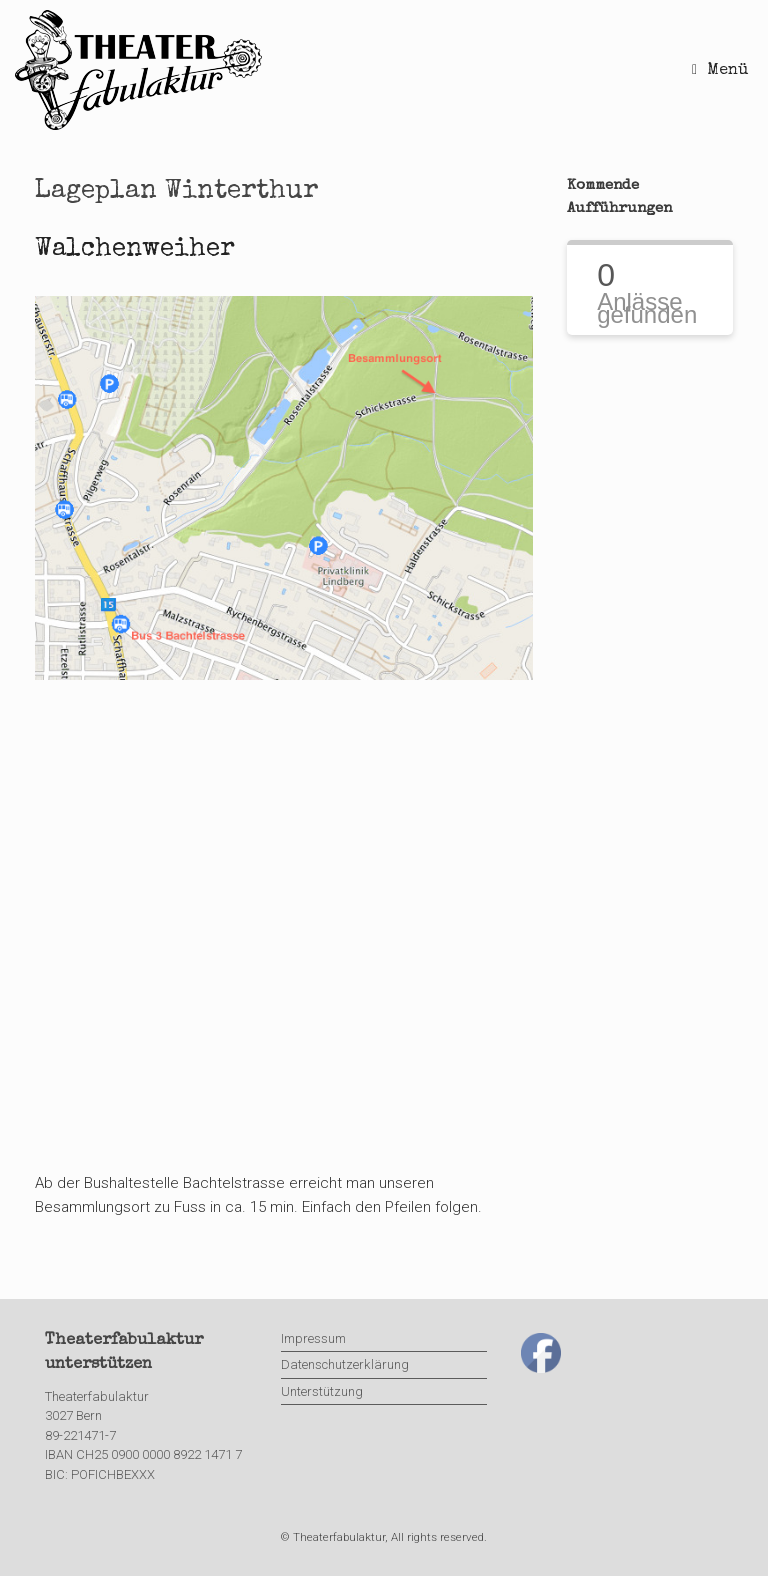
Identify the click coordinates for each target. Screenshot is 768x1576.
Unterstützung (322, 1391)
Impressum (313, 1338)
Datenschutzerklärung (345, 1364)
